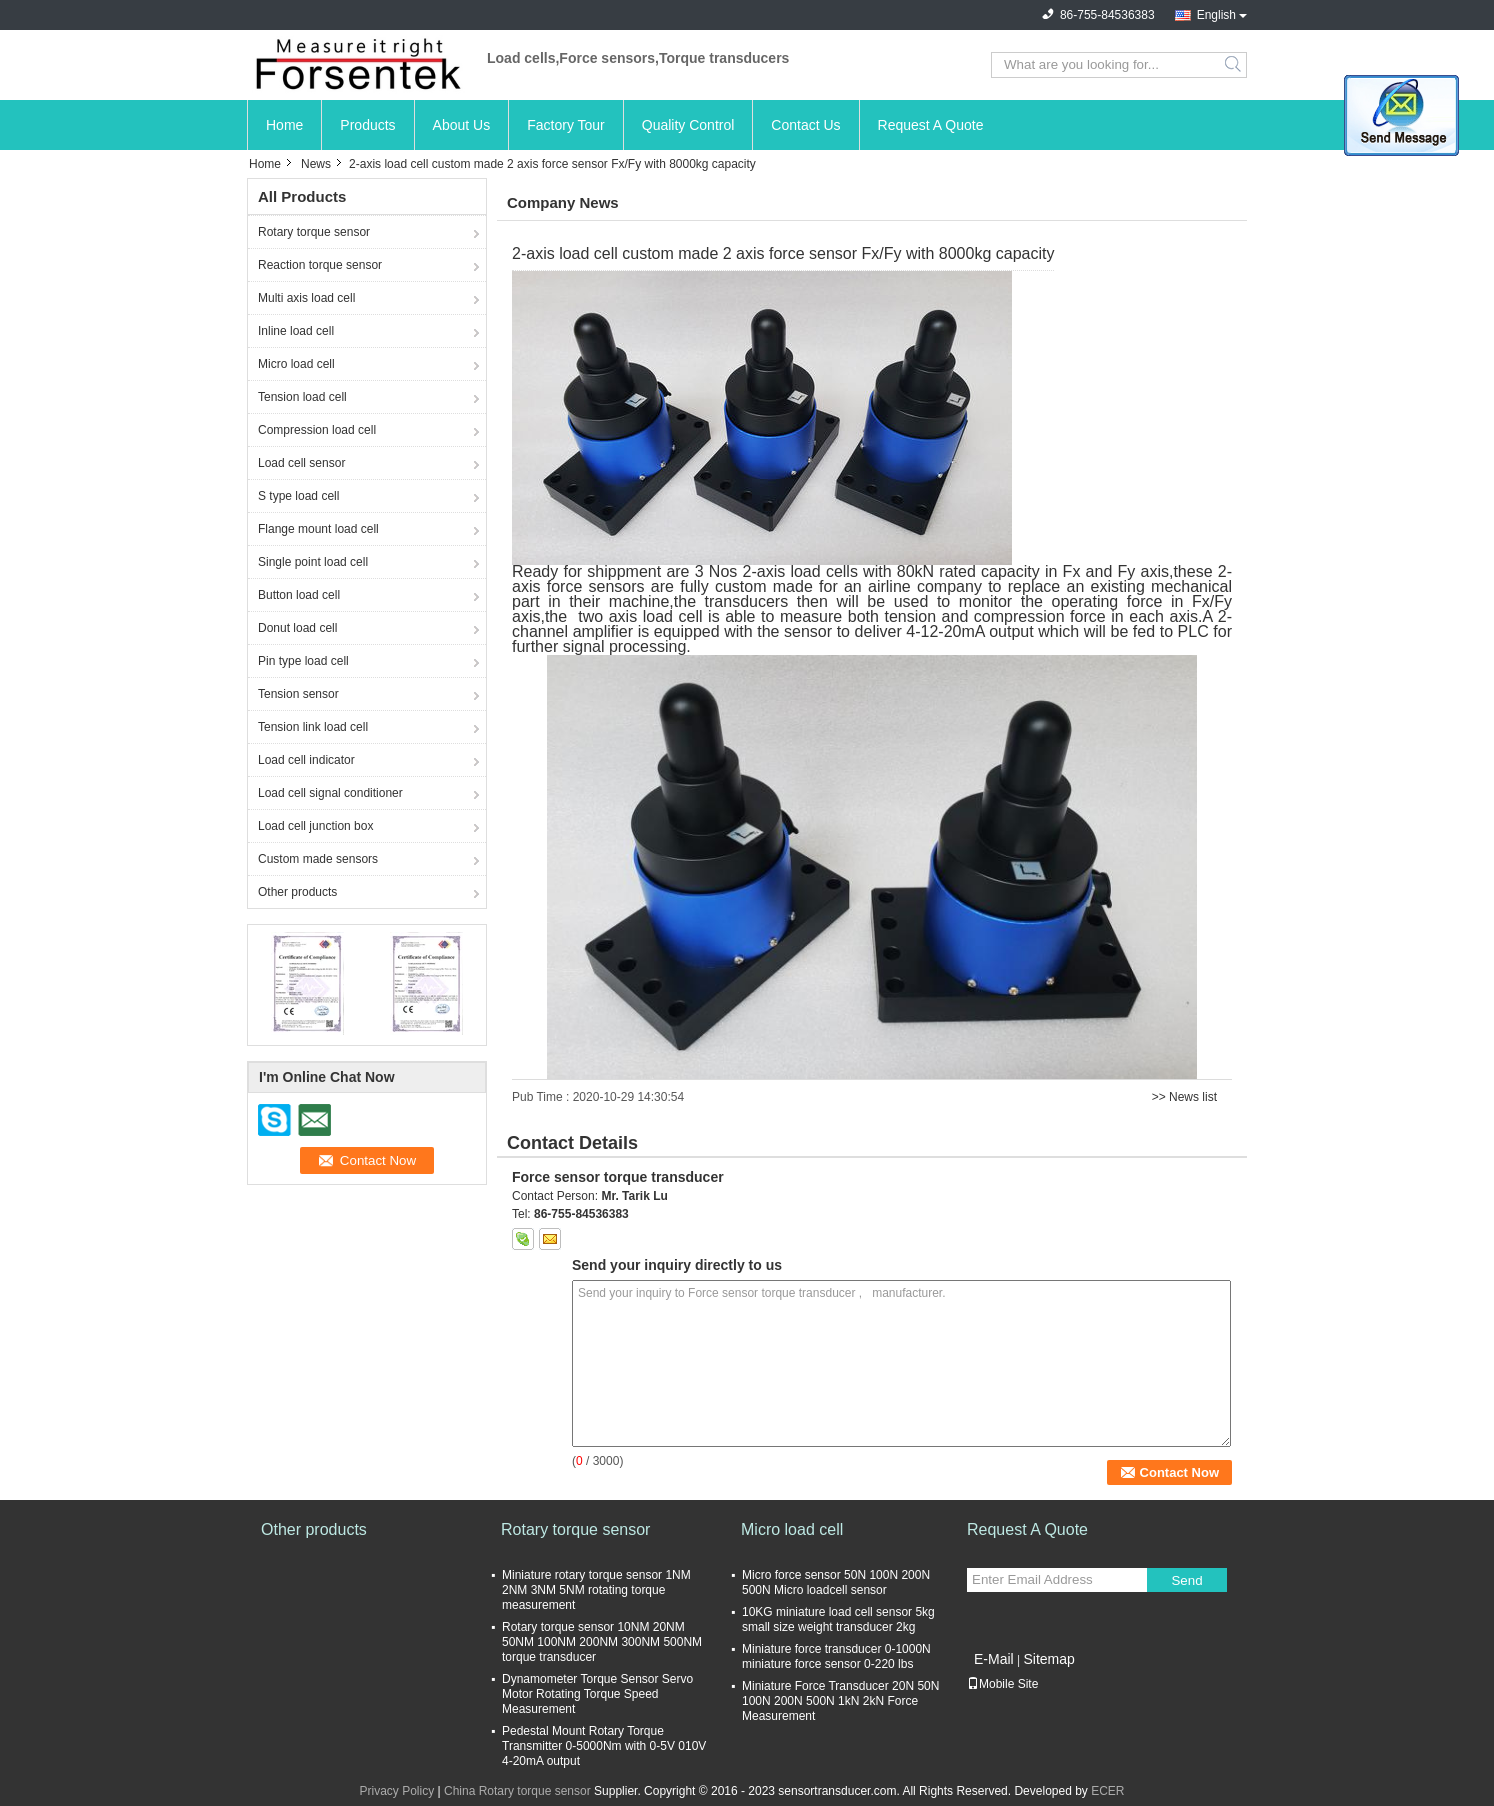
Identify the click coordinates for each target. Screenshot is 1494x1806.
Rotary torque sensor (314, 232)
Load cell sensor (301, 463)
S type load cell (298, 496)
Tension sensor (298, 694)
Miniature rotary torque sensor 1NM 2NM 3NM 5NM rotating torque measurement (596, 1590)
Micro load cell (296, 364)
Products (367, 125)
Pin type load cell (303, 661)
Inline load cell (296, 331)
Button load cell (299, 595)
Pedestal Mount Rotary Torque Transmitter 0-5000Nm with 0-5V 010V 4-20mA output (604, 1746)
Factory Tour (566, 125)
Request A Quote (931, 125)
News (316, 164)
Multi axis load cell (306, 298)
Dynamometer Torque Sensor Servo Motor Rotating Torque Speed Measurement (597, 1694)
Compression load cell (317, 430)
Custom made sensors (318, 859)
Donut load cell (297, 628)
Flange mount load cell (318, 529)
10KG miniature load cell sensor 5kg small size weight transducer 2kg (838, 1619)
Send (1186, 1580)
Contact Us (805, 125)
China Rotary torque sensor (517, 1791)
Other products (297, 892)
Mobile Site (1002, 1684)
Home (284, 125)
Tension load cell (302, 397)
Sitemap (1048, 1659)
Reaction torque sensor (320, 265)
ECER (1107, 1791)
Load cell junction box (315, 826)
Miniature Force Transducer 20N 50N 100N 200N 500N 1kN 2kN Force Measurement (840, 1701)
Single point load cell (313, 562)
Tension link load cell (313, 727)
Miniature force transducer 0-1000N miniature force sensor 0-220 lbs (836, 1656)
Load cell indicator (306, 760)
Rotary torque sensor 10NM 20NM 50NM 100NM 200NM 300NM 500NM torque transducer (602, 1642)
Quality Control (688, 125)
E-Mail (994, 1659)
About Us (462, 125)
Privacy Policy (396, 1791)
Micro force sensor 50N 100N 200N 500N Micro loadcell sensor (836, 1582)
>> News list (1184, 1097)
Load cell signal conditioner (330, 793)
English (1216, 15)
